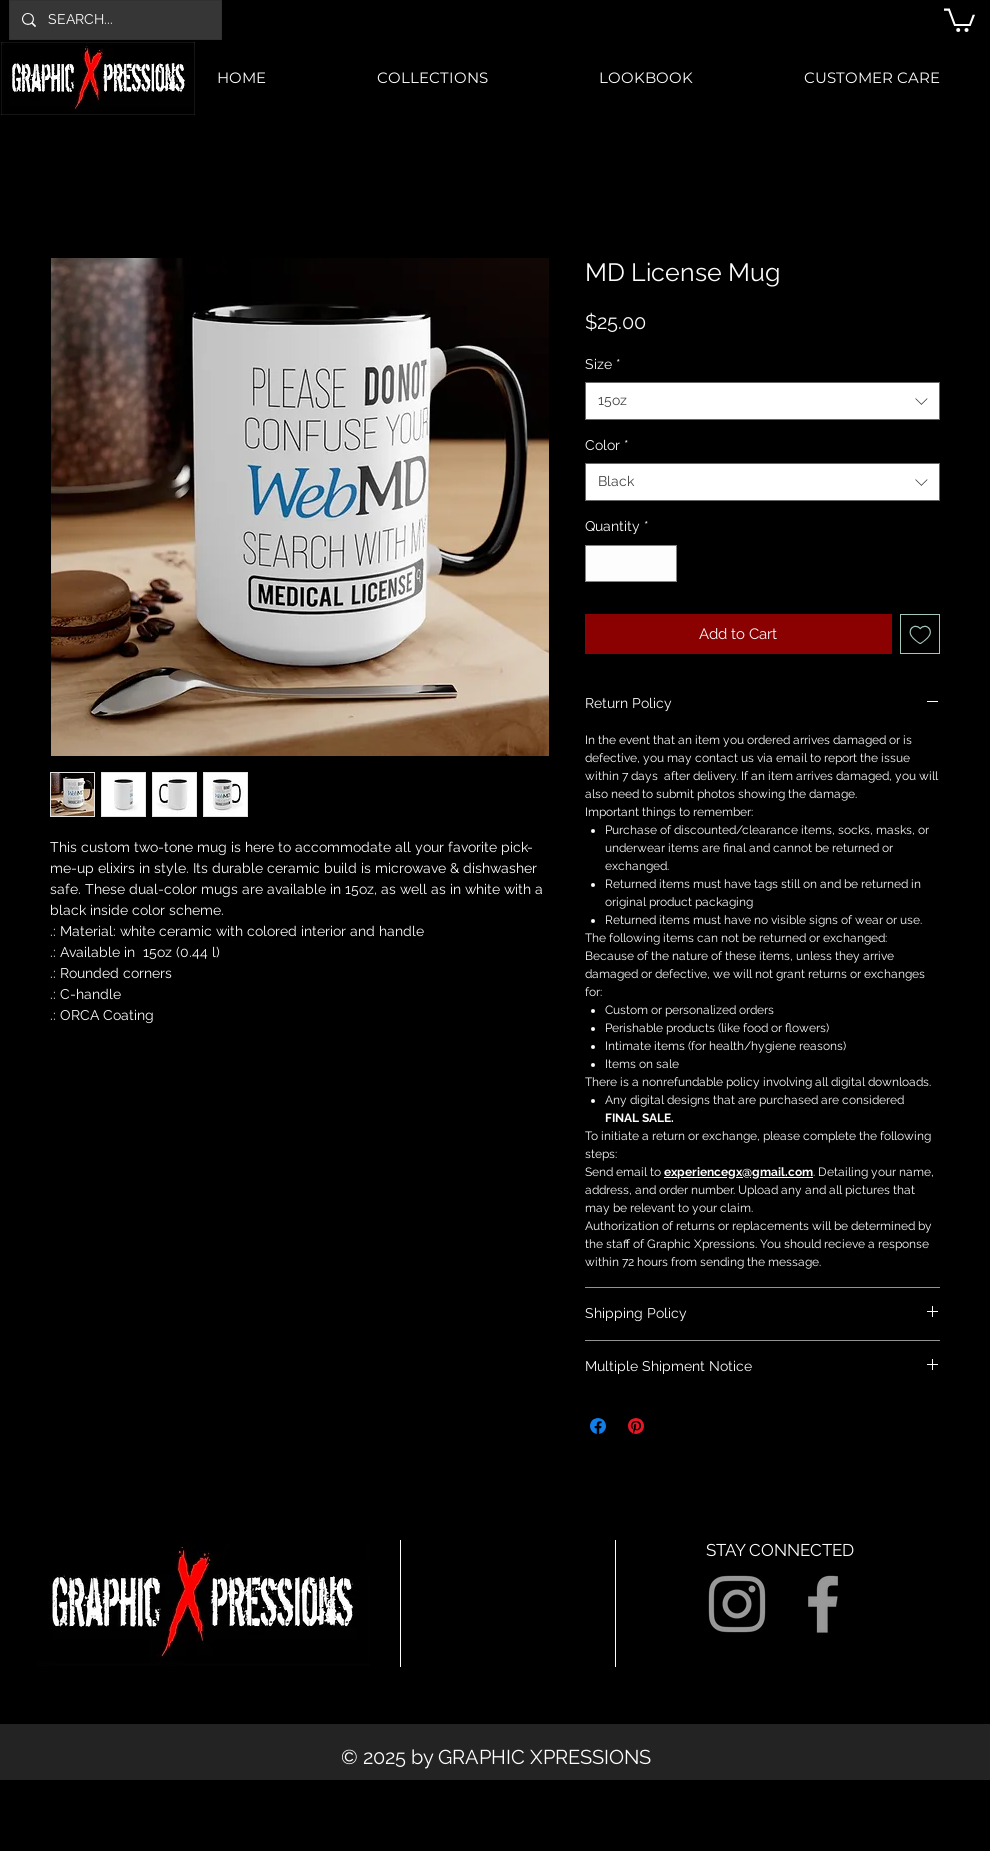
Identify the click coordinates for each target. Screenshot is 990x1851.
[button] (959, 19)
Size (603, 364)
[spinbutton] (631, 563)
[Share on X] (674, 1426)
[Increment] (661, 563)
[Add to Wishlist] (920, 634)
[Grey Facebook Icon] (823, 1604)
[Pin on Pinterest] (636, 1426)
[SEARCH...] (113, 20)
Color (607, 445)
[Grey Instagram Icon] (737, 1604)
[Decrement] (600, 563)
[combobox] (762, 401)
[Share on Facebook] (598, 1426)
